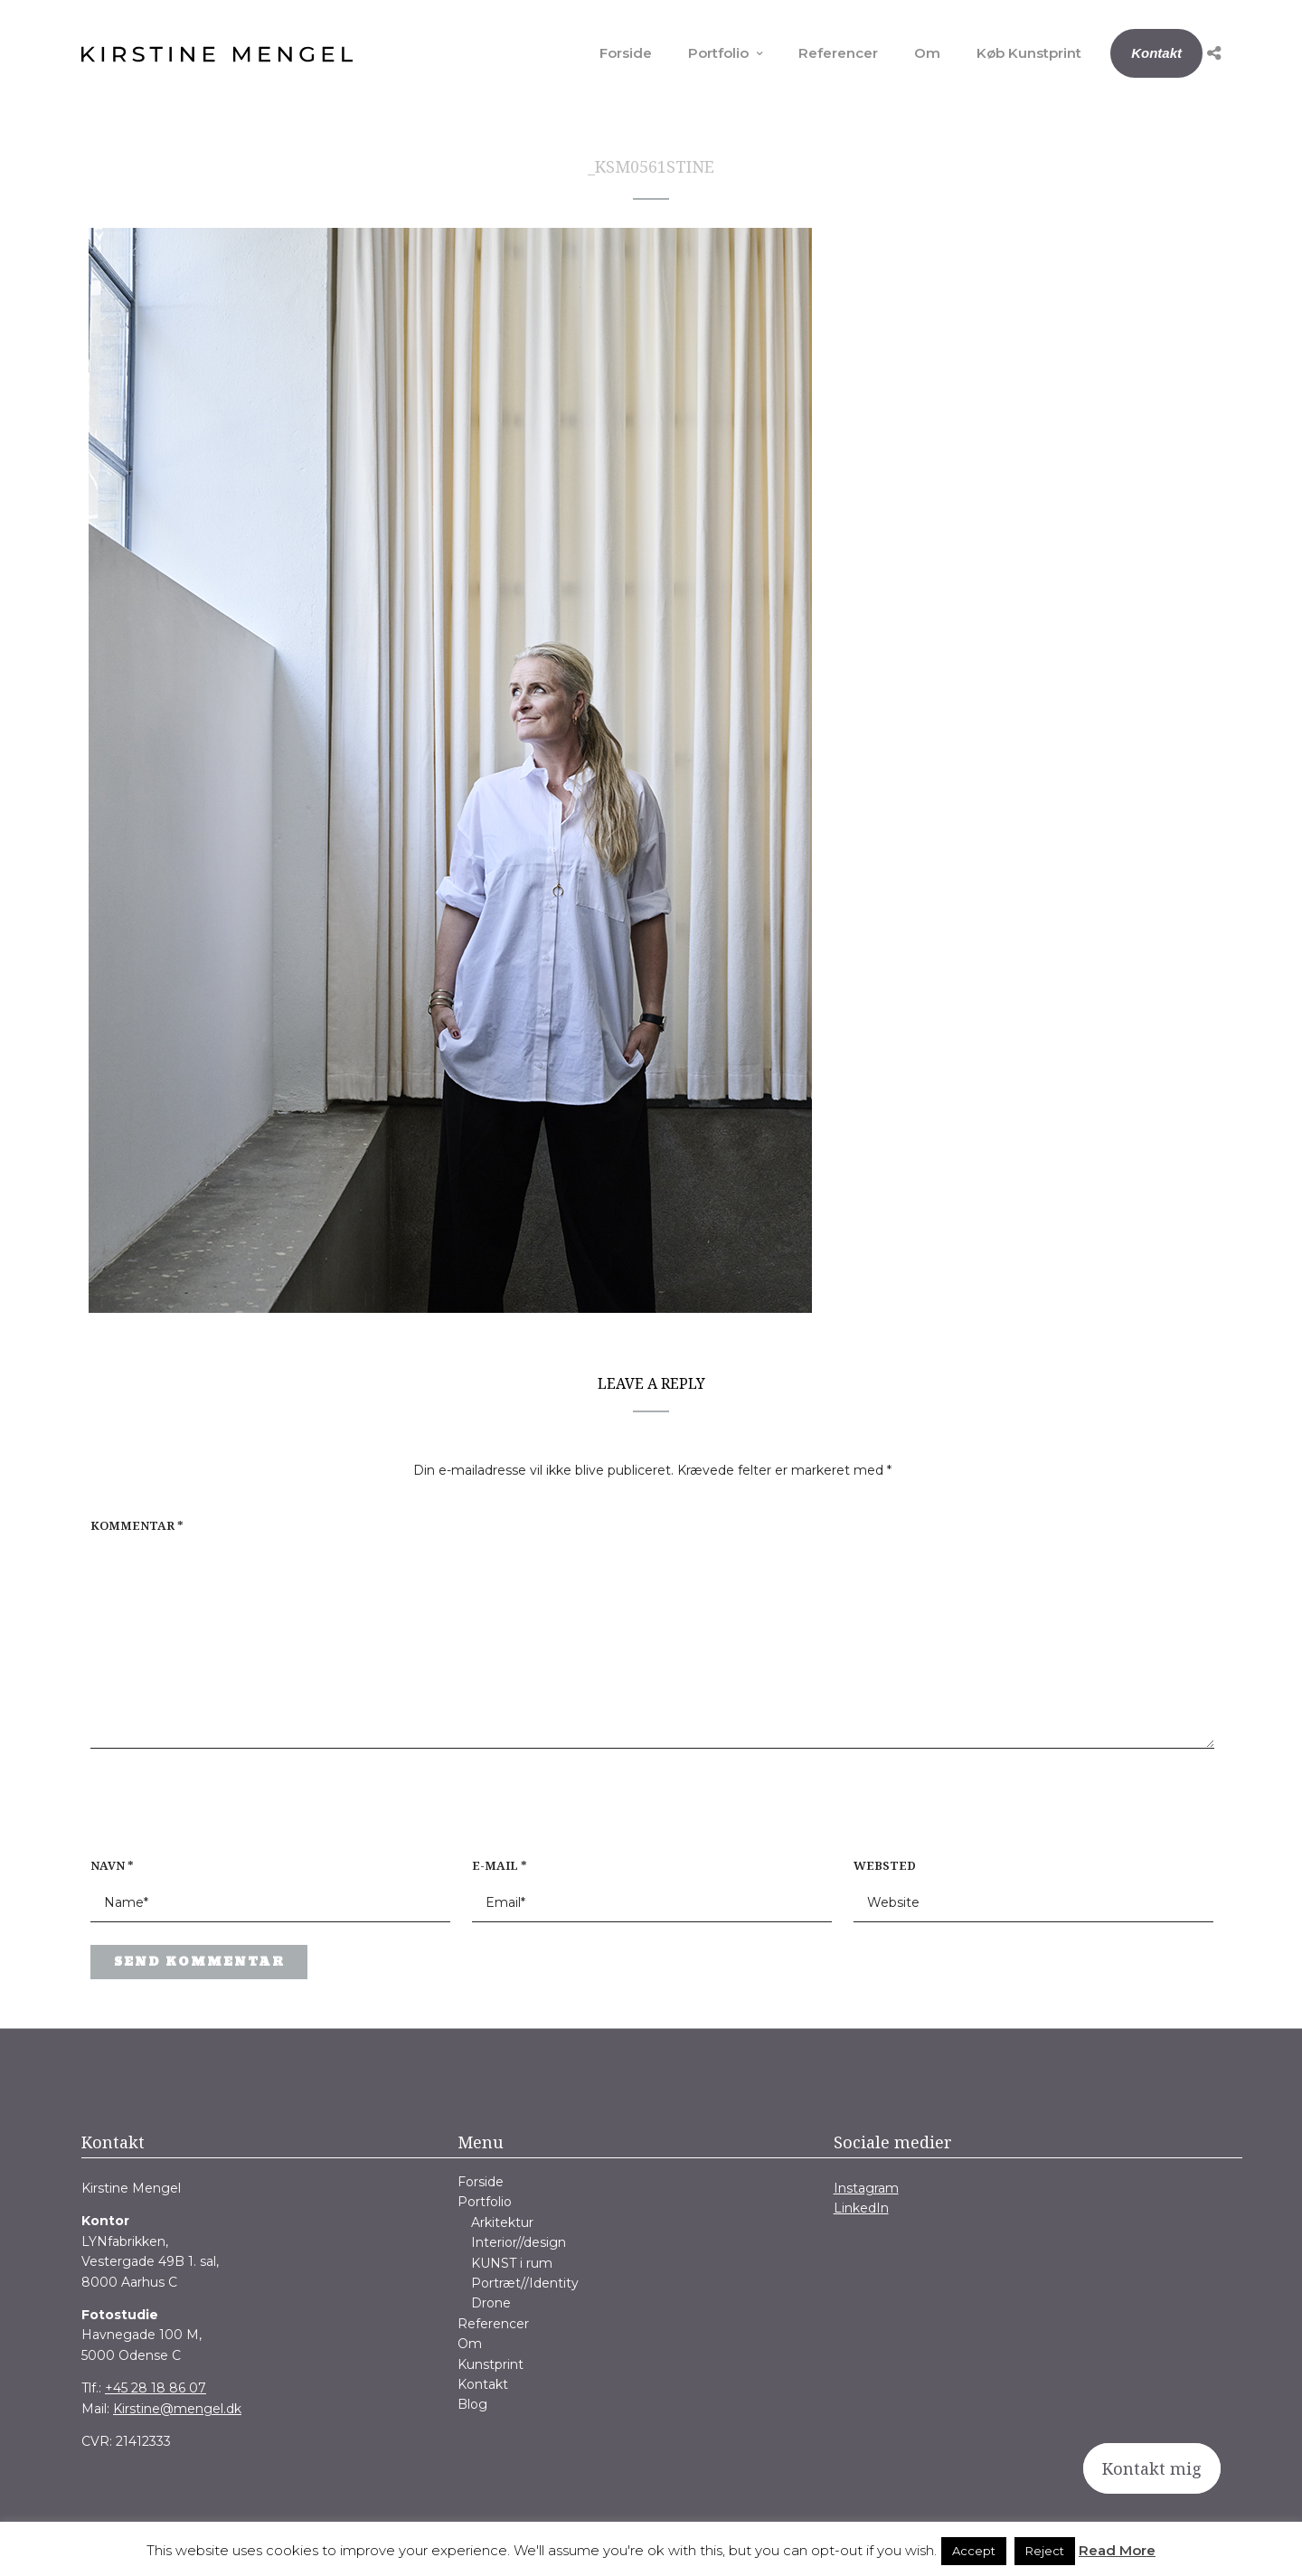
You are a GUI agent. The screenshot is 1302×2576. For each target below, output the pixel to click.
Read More (1117, 2550)
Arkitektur (502, 2222)
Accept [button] (973, 2550)
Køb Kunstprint (1028, 52)
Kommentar (137, 1525)
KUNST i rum (511, 2263)
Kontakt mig (1152, 2468)
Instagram (866, 2188)
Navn (112, 1865)
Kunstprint (491, 2364)
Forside (625, 52)
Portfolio (718, 52)
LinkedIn (861, 2208)
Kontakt (1156, 53)
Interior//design (518, 2242)
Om (927, 52)
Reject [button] (1044, 2550)
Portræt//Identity (525, 2283)
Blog (472, 2404)
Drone (491, 2303)
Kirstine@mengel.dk (177, 2409)
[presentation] (206, 1812)
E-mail (499, 1865)
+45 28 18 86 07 (155, 2388)
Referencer (838, 52)
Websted (885, 1865)
